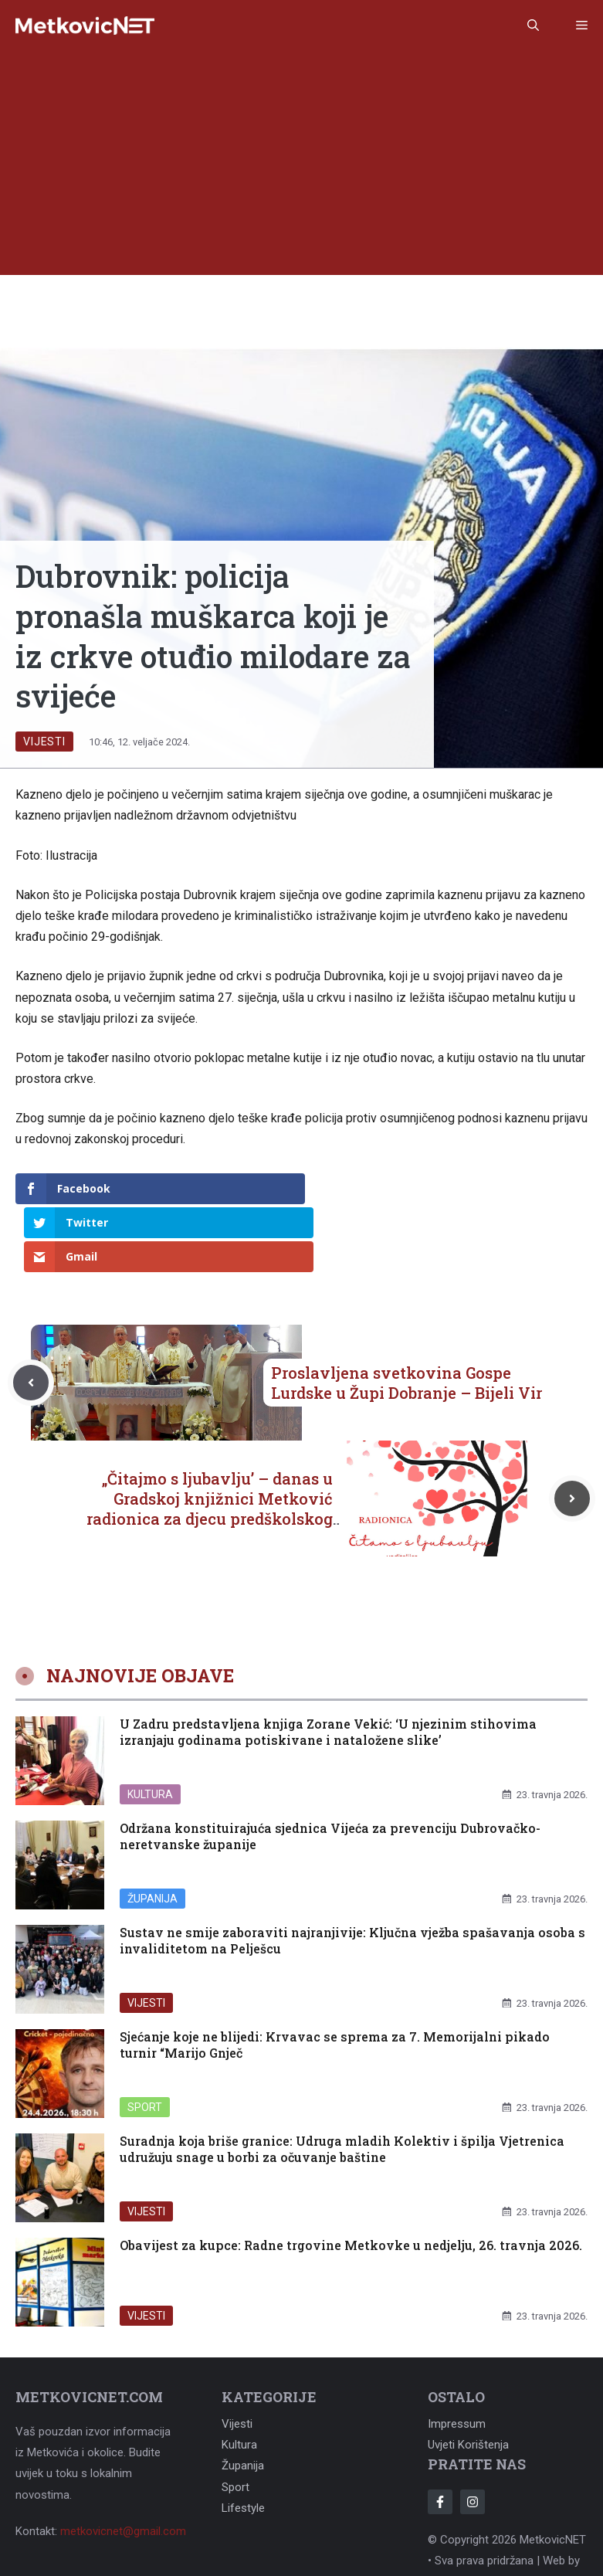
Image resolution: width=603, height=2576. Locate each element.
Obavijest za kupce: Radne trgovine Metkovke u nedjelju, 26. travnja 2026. (351, 2177)
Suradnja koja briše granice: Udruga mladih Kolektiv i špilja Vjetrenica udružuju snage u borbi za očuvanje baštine (342, 2081)
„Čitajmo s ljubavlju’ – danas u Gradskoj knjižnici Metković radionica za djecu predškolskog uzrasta (209, 1440)
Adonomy (452, 2513)
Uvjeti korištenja (468, 2377)
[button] (533, 25)
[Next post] (572, 1430)
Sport (144, 2038)
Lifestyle (243, 2440)
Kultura (150, 1725)
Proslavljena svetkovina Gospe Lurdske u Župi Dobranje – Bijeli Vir (406, 1315)
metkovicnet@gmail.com (123, 2463)
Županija (152, 1830)
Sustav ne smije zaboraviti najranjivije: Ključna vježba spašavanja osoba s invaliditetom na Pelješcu (352, 1872)
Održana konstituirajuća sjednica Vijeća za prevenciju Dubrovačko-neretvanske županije (330, 1768)
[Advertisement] (301, 167)
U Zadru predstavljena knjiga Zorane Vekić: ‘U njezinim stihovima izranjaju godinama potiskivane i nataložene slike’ (328, 1664)
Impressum (457, 2356)
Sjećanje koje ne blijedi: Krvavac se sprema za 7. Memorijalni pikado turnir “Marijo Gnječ (335, 1976)
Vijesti (44, 741)
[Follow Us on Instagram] (472, 2434)
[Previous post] (31, 1314)
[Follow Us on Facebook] (440, 2434)
